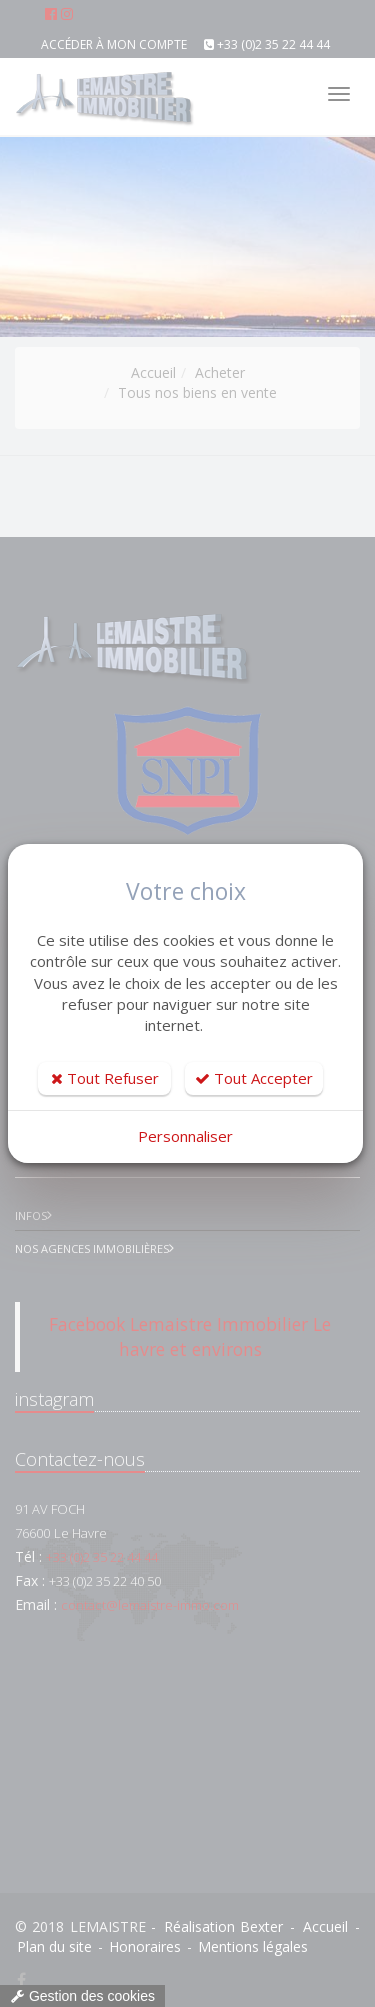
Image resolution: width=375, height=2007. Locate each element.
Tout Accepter (254, 1078)
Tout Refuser (105, 1078)
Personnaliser (185, 1136)
